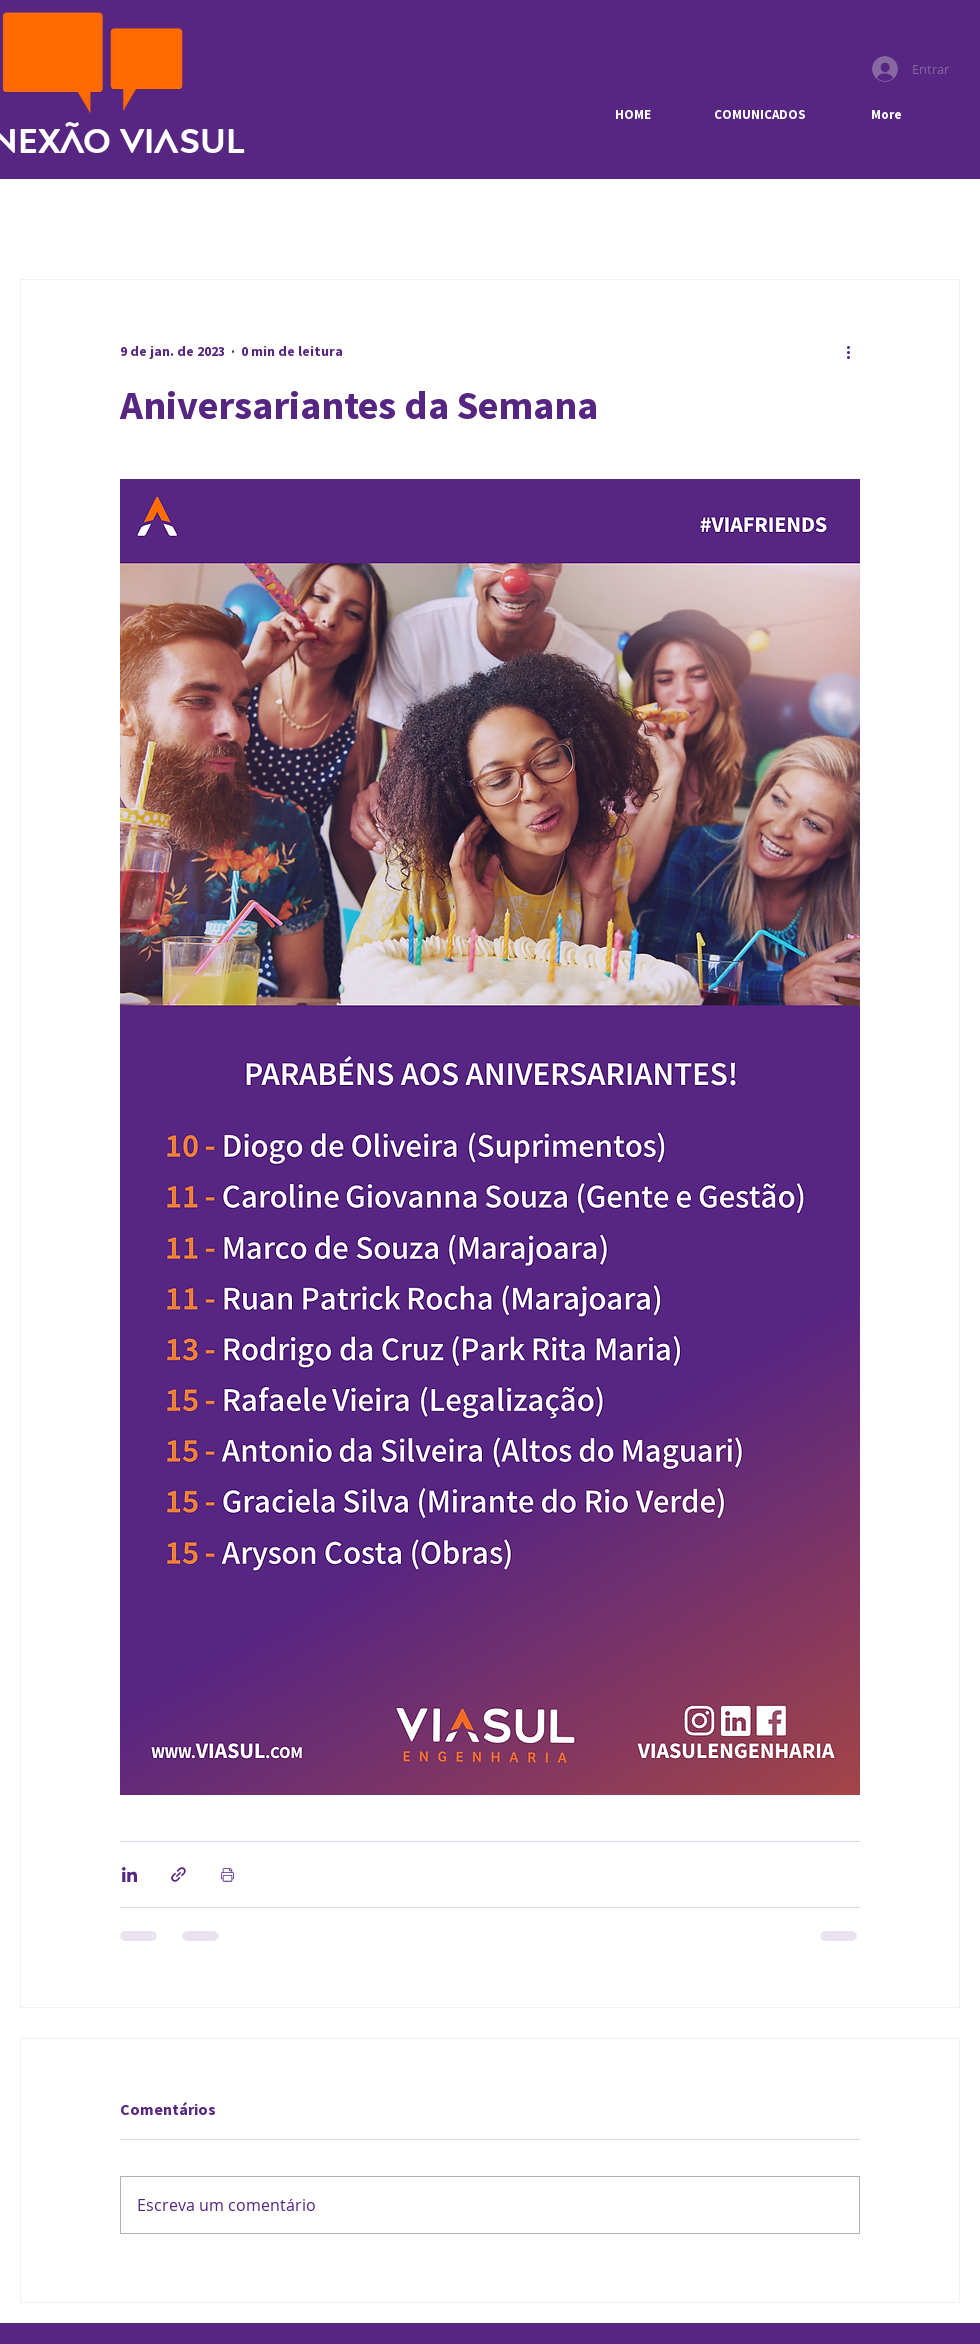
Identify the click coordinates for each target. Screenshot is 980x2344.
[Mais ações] (848, 352)
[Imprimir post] (227, 1874)
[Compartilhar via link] (178, 1874)
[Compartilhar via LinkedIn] (129, 1874)
